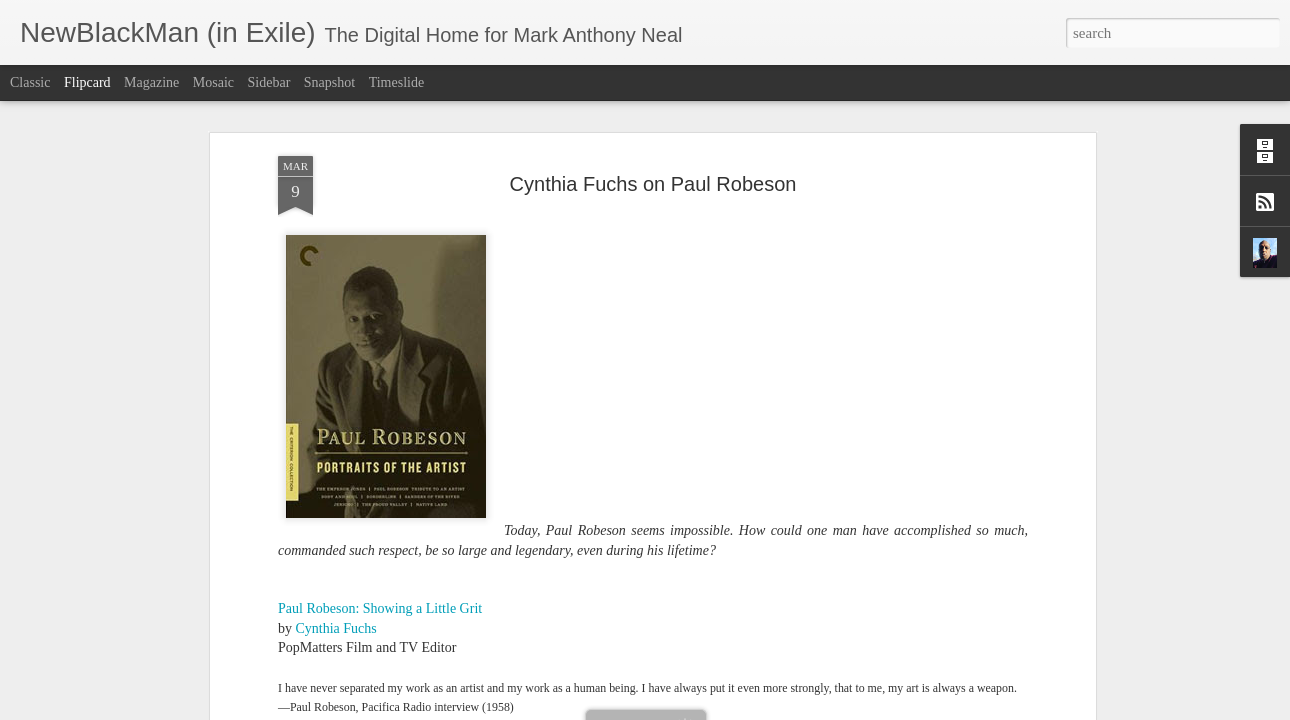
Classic (30, 82)
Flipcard (87, 82)
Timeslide (397, 82)
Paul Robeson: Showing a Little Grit (380, 503)
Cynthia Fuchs (336, 522)
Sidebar (269, 82)
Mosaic (213, 82)
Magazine (151, 82)
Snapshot (329, 82)
